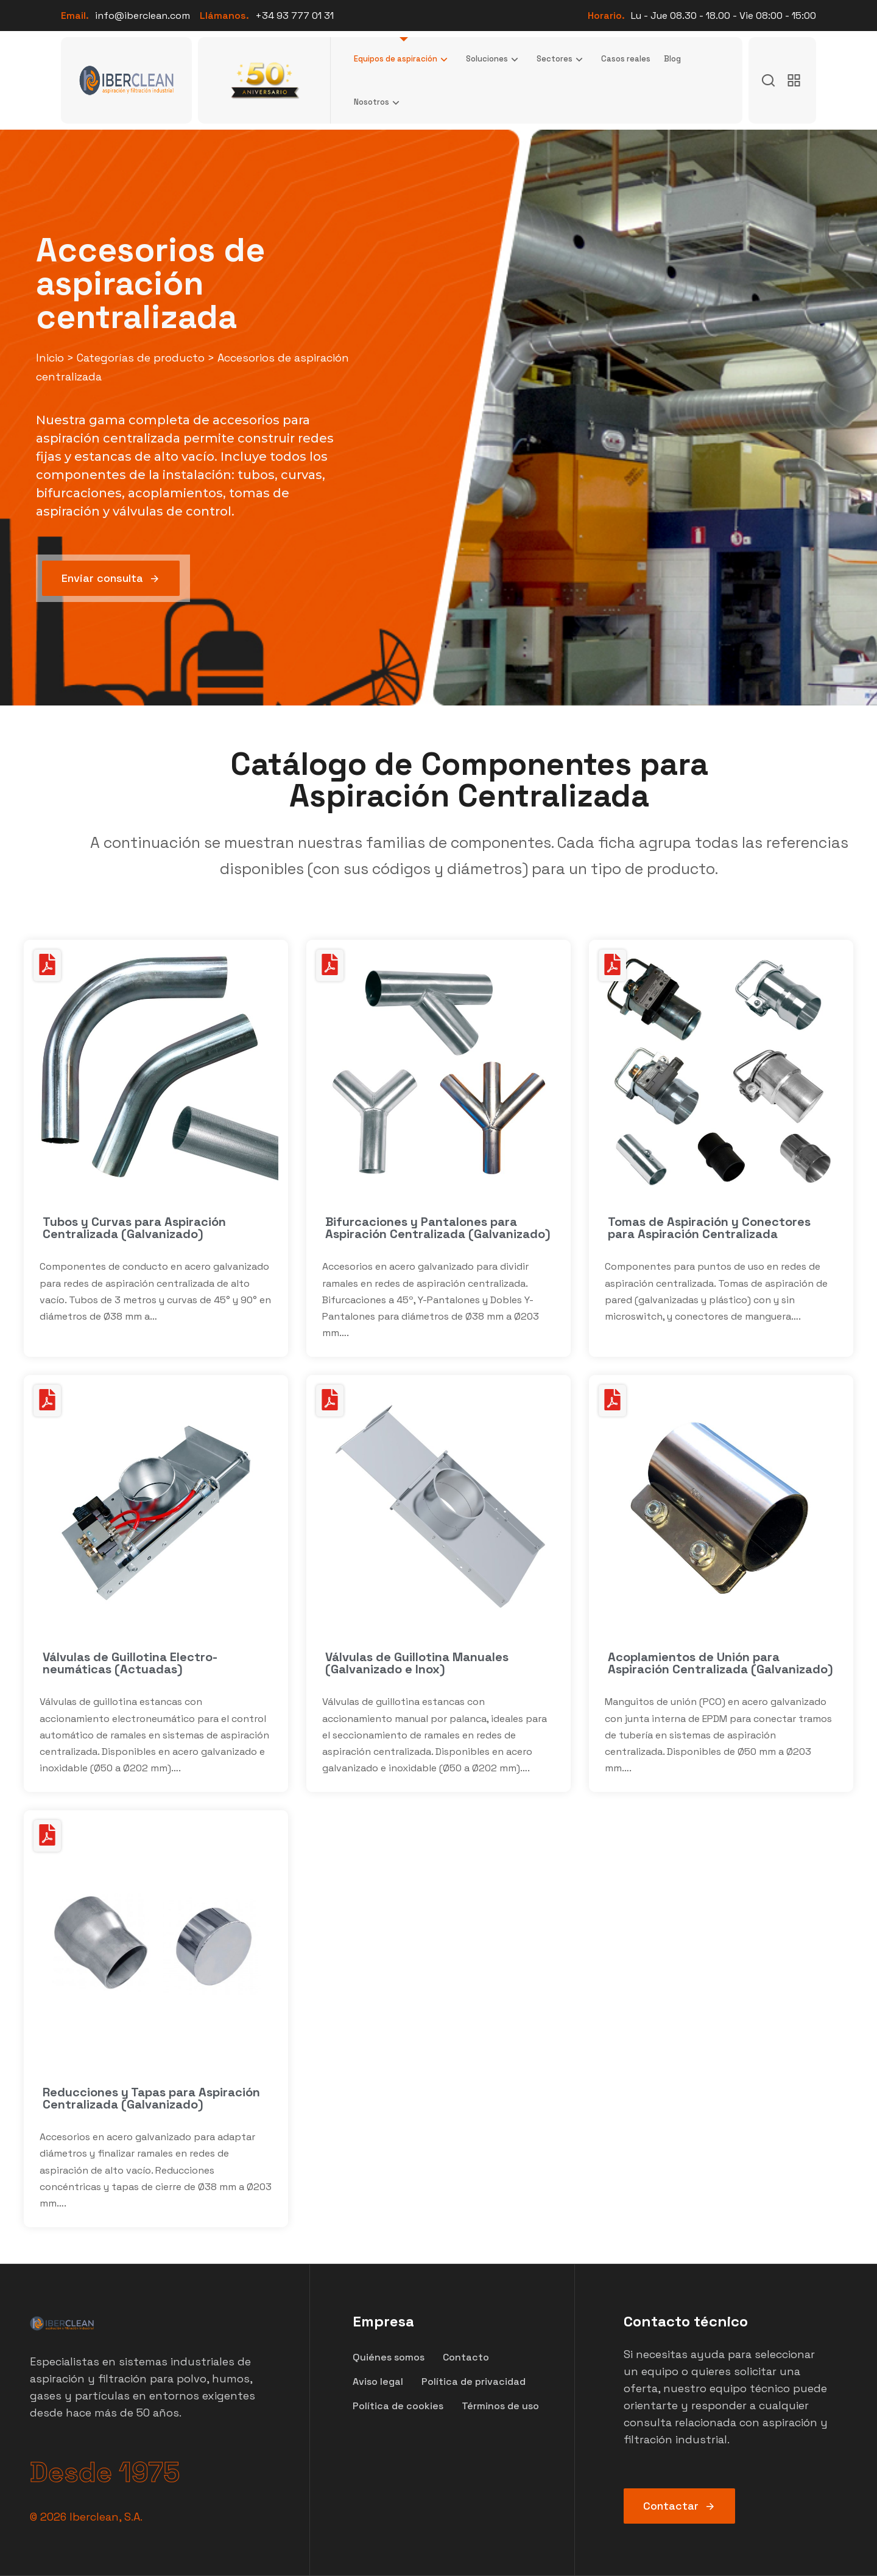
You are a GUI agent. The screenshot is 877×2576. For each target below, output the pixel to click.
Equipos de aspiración (403, 59)
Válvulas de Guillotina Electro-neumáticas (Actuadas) (130, 1663)
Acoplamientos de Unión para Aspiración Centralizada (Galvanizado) (720, 1663)
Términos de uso (500, 2405)
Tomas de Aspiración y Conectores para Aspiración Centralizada (709, 1228)
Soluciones (494, 59)
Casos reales (625, 59)
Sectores (562, 59)
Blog (672, 59)
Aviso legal (378, 2381)
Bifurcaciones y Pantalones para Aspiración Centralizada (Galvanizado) (438, 1228)
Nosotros (379, 102)
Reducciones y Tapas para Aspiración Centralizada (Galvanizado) (151, 2098)
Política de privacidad (473, 2381)
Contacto (466, 2357)
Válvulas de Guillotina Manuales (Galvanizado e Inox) (417, 1663)
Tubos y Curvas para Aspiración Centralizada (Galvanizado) (134, 1228)
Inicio (50, 358)
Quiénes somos (388, 2357)
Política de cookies (398, 2405)
